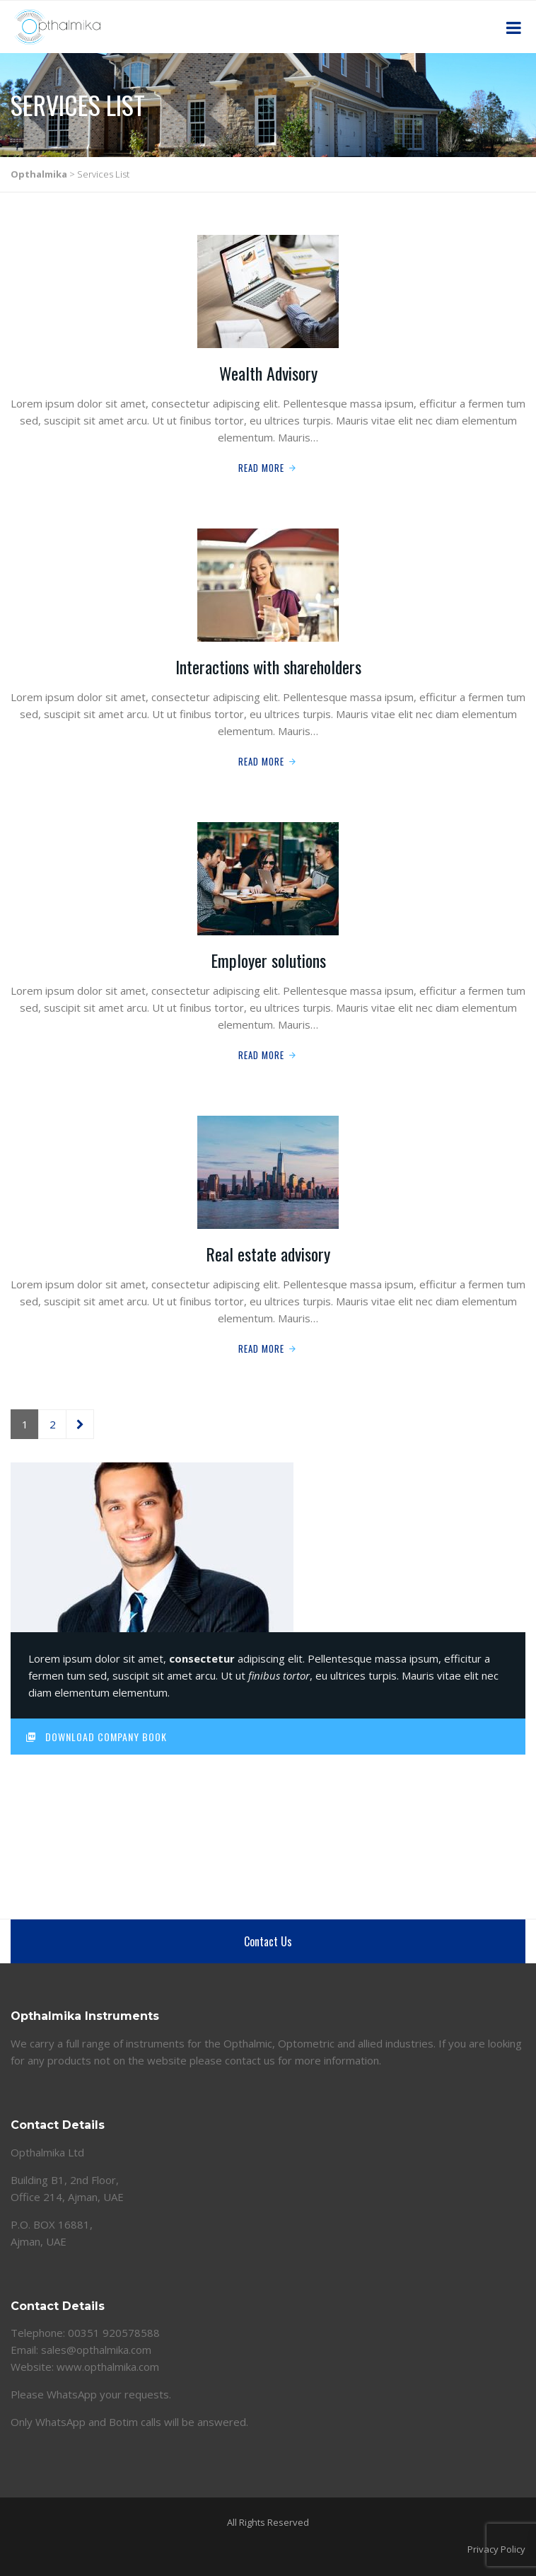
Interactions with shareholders (268, 666)
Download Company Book (96, 1736)
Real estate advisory (268, 1253)
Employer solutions (268, 960)
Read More (261, 468)
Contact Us (268, 1941)
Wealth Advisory (268, 373)
